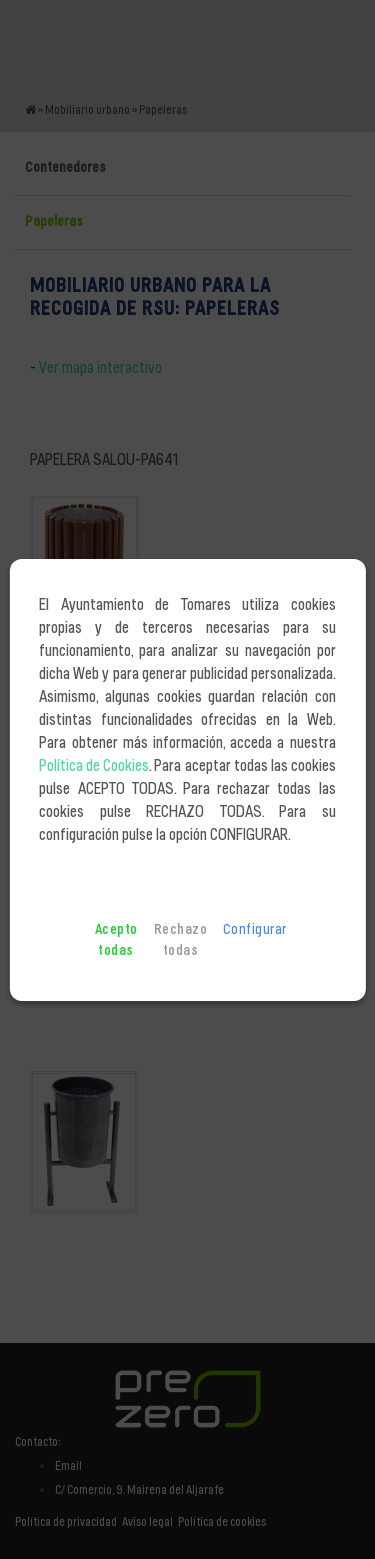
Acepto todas (116, 941)
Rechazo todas (180, 941)
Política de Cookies (94, 766)
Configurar (255, 930)
